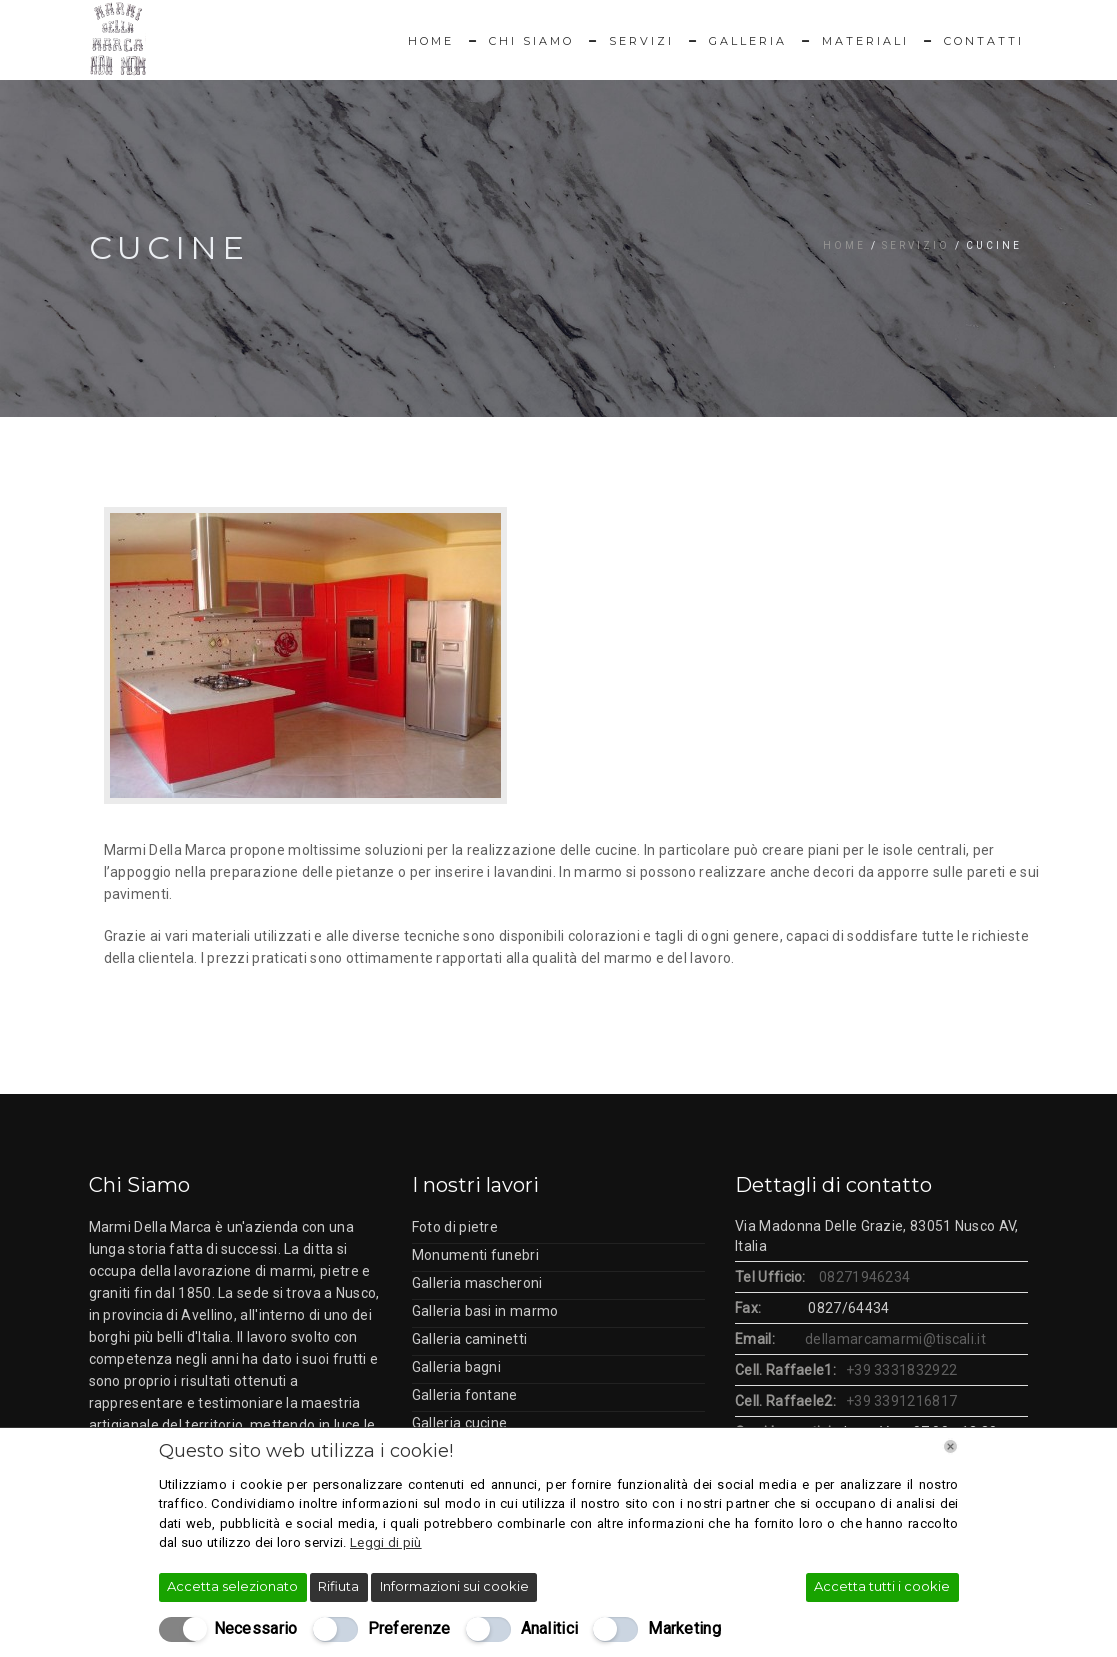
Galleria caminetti (469, 1339)
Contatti (984, 41)
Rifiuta (338, 1586)
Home (431, 41)
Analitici (550, 1628)
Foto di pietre (455, 1227)
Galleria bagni (456, 1367)
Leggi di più (386, 1542)
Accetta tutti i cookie (882, 1586)
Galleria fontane (465, 1395)
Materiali (865, 41)
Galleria (748, 41)
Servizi (641, 41)
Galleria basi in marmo (485, 1311)
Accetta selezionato (232, 1586)
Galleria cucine (460, 1423)
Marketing (684, 1628)
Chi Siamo (531, 41)
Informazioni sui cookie (454, 1586)
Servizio (916, 245)
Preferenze (409, 1628)
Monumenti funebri (475, 1255)
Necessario (256, 1628)
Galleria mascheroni (477, 1283)
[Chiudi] (950, 1446)
